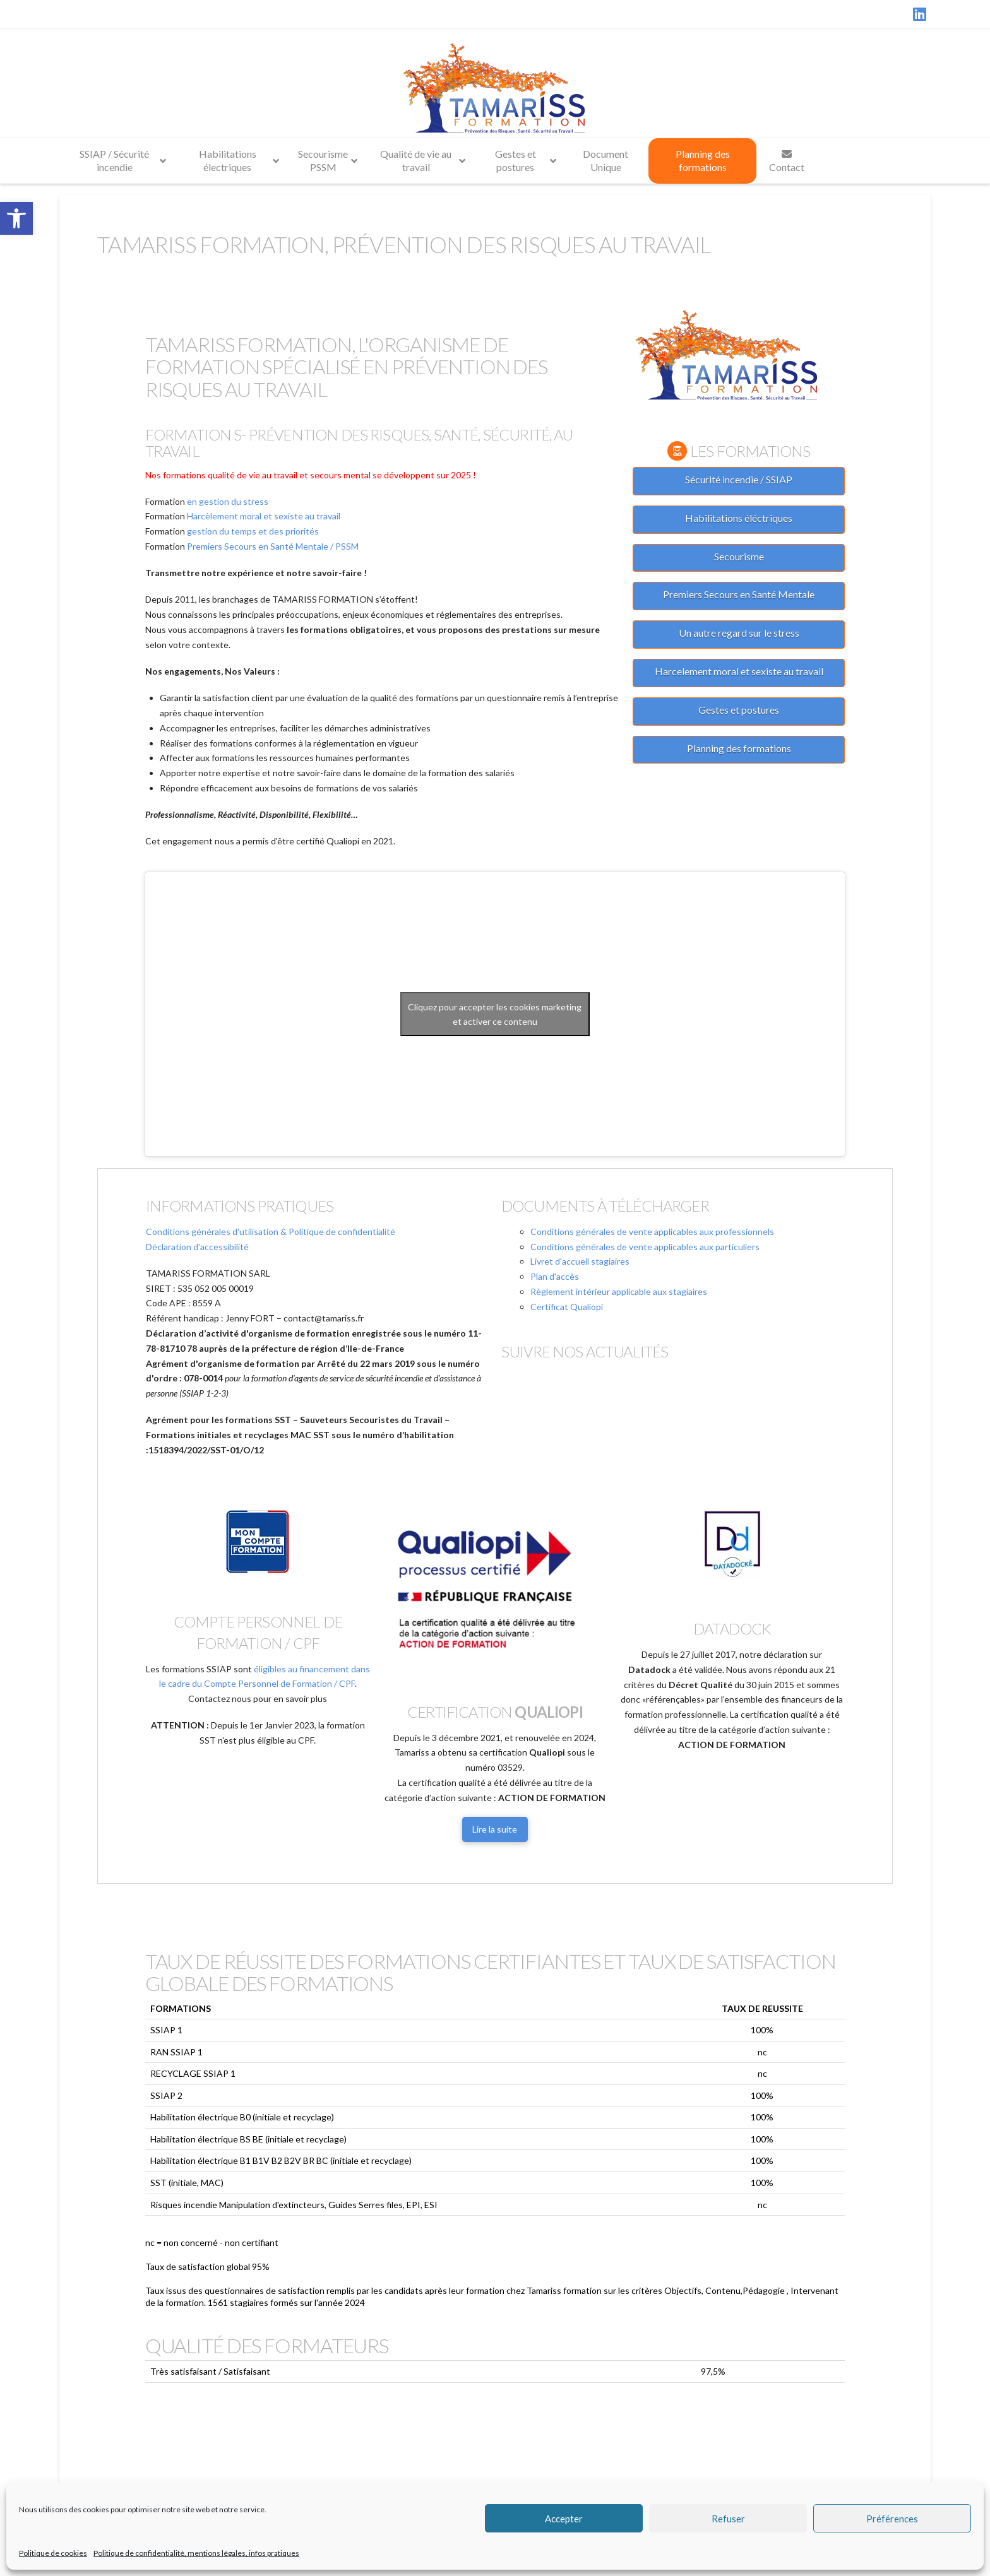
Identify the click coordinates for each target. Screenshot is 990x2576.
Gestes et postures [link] (738, 710)
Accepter (564, 2518)
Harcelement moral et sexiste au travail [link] (739, 671)
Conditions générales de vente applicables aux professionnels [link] (652, 1231)
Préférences (892, 2518)
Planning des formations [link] (739, 748)
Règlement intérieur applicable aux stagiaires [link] (618, 1291)
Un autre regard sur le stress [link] (739, 633)
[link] (16, 218)
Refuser (728, 2518)
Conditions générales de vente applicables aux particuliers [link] (645, 1246)
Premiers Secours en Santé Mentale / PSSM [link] (273, 546)
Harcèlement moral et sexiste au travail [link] (263, 516)
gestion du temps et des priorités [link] (253, 531)
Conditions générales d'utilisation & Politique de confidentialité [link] (270, 1231)
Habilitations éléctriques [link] (738, 518)
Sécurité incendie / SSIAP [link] (738, 479)
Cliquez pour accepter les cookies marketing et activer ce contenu (494, 1014)
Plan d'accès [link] (554, 1276)
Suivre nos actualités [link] (584, 1351)
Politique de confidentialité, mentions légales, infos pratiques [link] (196, 2553)
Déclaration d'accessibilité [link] (197, 1246)
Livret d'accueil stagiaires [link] (579, 1261)
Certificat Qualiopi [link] (566, 1306)
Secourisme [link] (739, 556)
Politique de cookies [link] (53, 2553)
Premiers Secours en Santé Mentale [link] (738, 594)
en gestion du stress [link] (227, 501)
